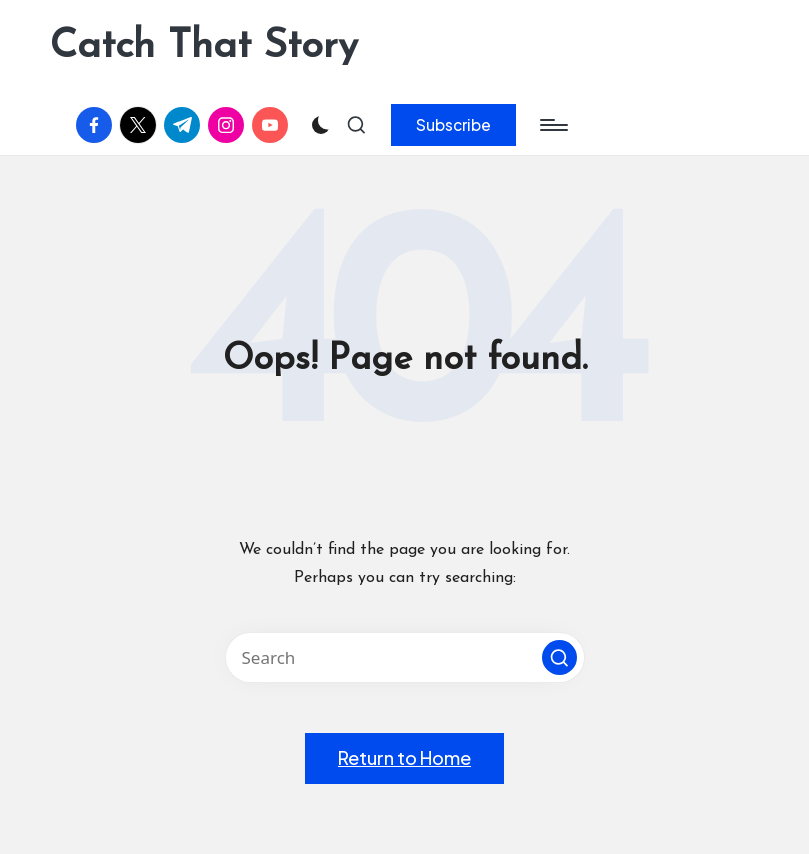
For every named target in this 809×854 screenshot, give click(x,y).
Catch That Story (204, 47)
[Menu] (552, 125)
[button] (453, 125)
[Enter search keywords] (405, 657)
